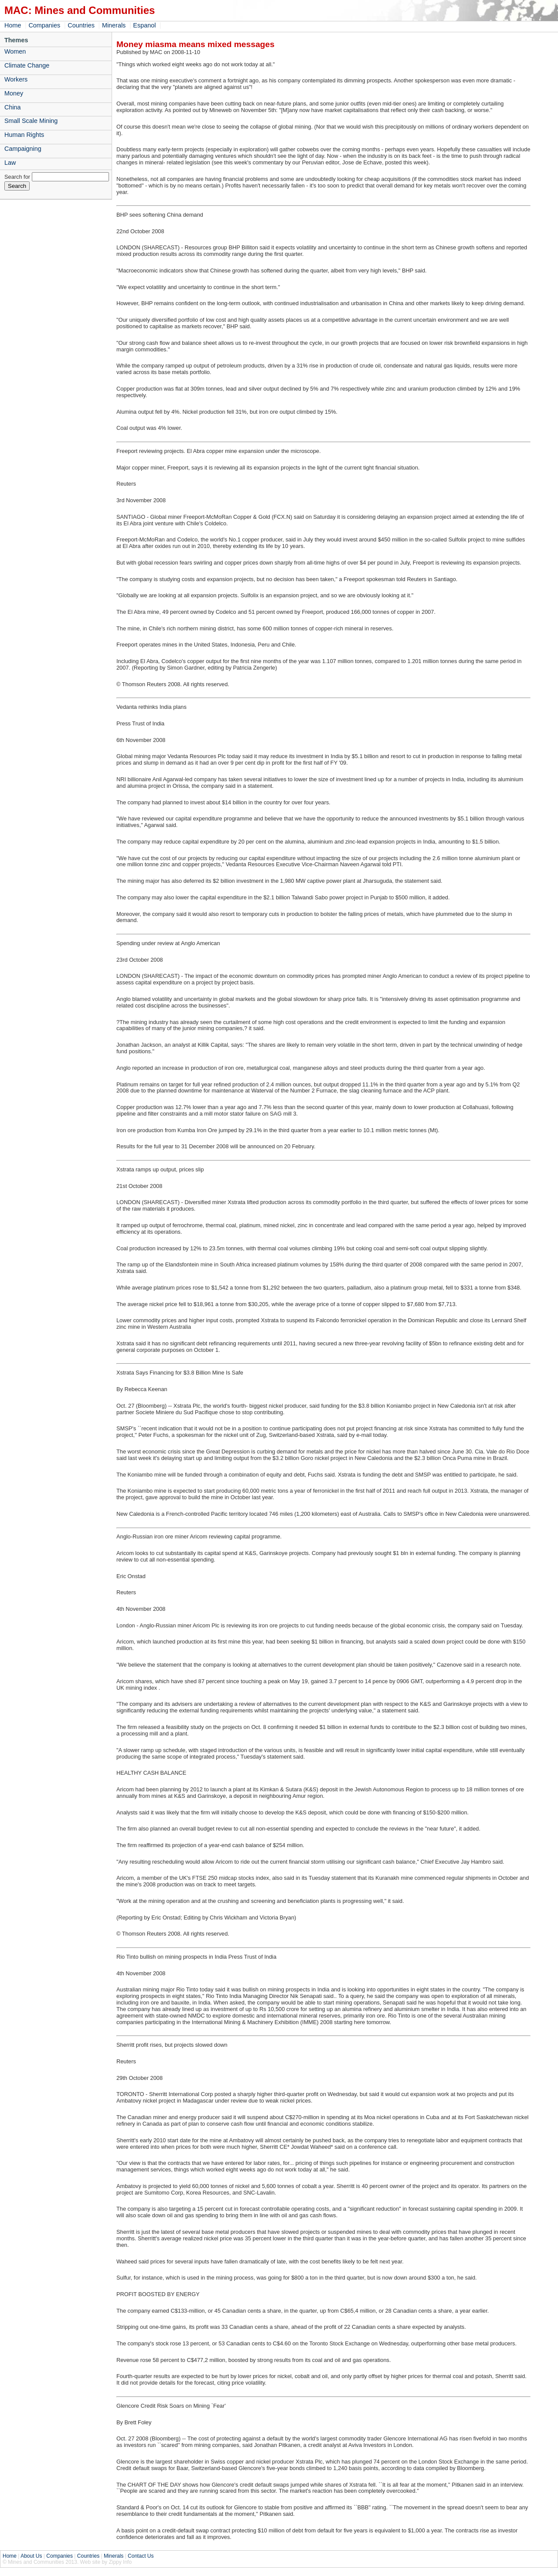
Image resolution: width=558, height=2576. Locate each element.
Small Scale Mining (31, 120)
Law (10, 162)
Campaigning (22, 148)
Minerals (114, 25)
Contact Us (140, 2556)
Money (13, 93)
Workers (15, 79)
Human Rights (24, 134)
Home (12, 25)
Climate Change (26, 65)
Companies (44, 25)
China (12, 107)
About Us (31, 2556)
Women (15, 51)
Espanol (144, 25)
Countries (81, 25)
